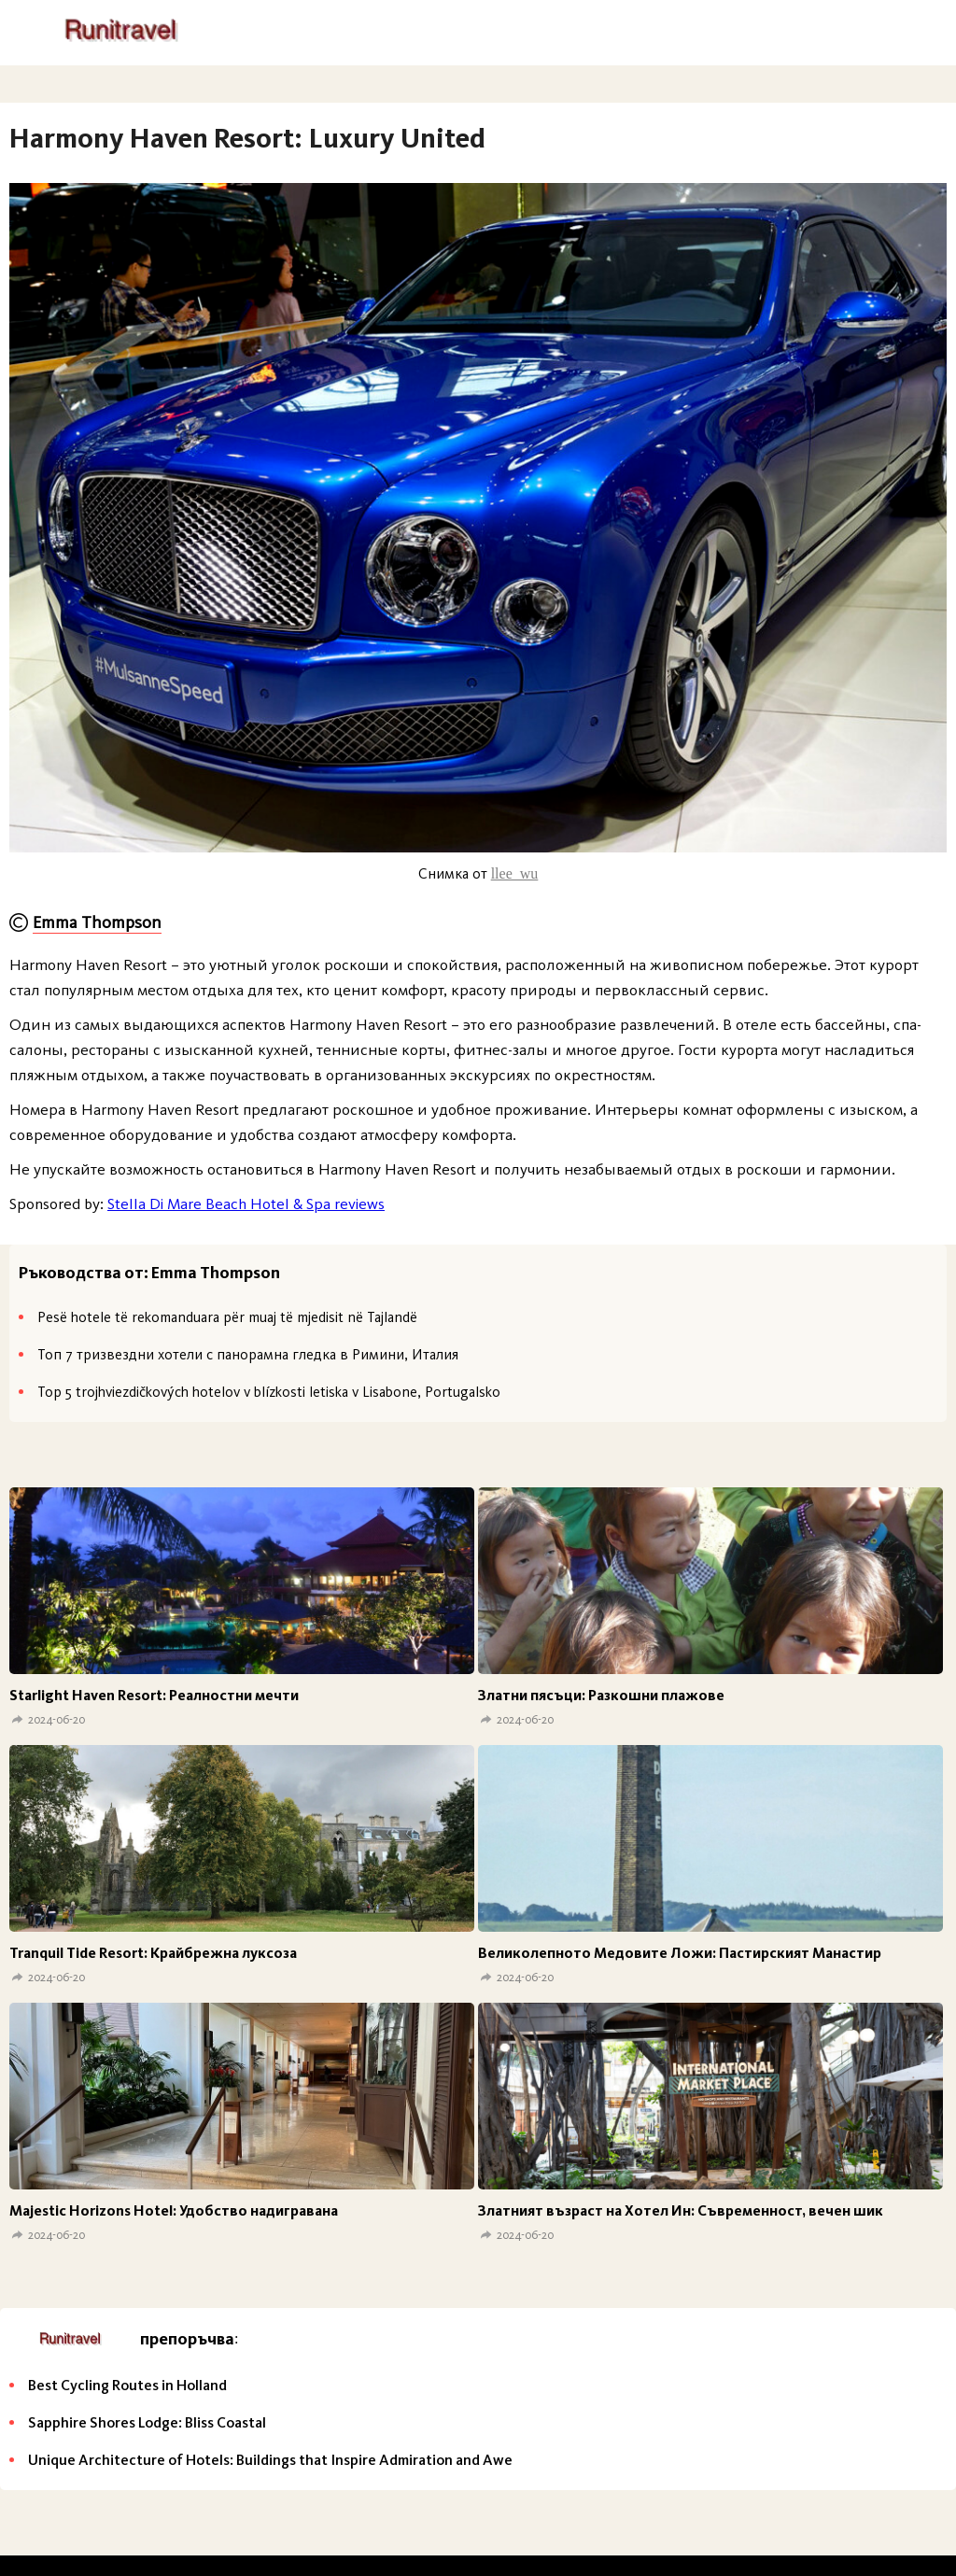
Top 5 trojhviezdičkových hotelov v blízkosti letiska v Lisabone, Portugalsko (268, 1392)
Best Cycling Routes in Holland (127, 2385)
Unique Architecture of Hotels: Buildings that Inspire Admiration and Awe (270, 2460)
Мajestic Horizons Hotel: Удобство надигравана (173, 2210)
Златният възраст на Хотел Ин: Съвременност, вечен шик (680, 2210)
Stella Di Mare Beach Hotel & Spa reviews (246, 1203)
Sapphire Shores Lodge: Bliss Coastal (147, 2422)
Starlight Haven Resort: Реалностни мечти (154, 1695)
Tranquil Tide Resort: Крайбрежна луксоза (153, 1953)
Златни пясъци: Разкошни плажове (601, 1695)
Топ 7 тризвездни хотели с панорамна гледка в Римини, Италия (247, 1354)
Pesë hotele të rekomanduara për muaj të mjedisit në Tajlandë (227, 1317)
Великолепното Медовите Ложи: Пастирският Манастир (679, 1953)
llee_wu (515, 873)
